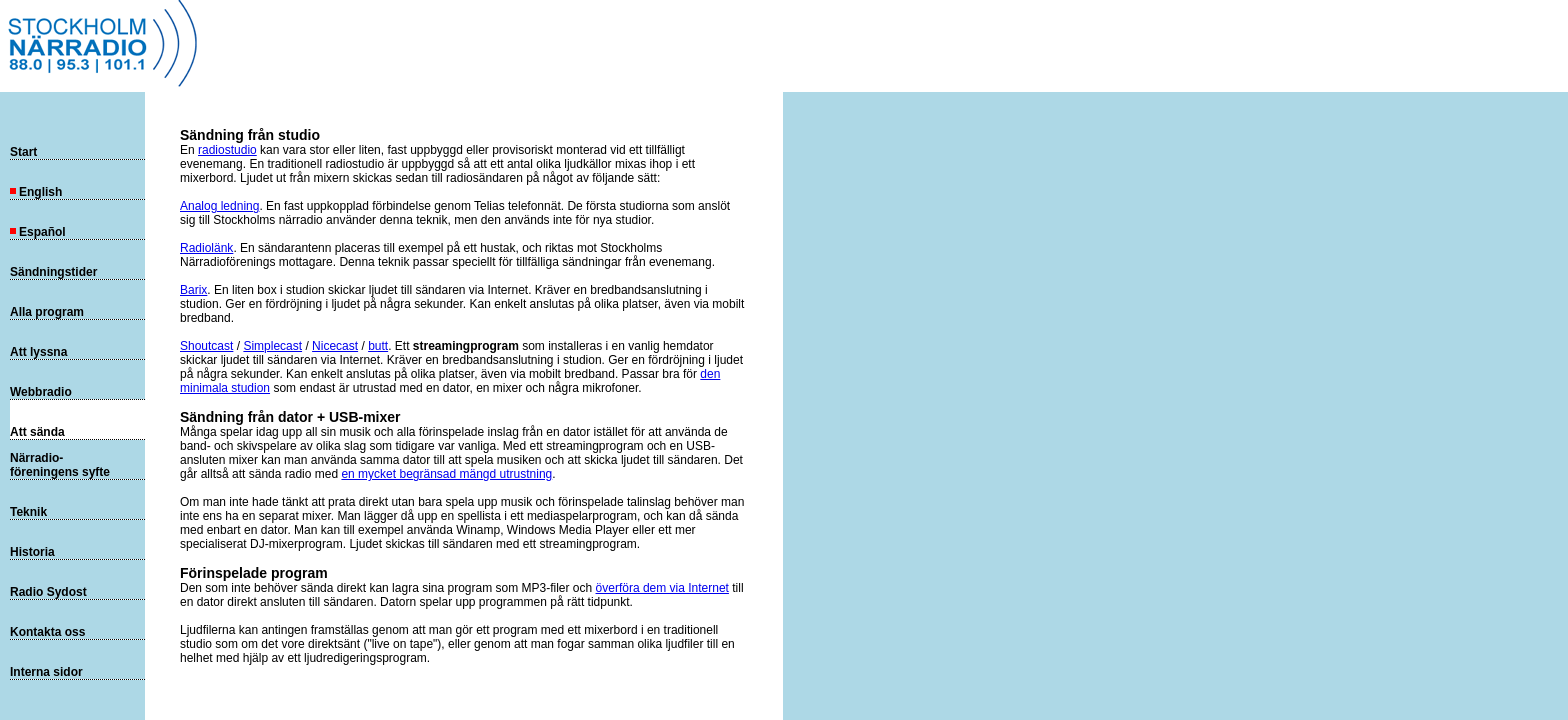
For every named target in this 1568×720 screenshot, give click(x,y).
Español (38, 232)
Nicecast (335, 346)
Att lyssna (38, 352)
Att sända (37, 432)
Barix (193, 290)
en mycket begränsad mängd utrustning (446, 474)
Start (23, 152)
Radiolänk (206, 248)
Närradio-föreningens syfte (60, 465)
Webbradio (41, 392)
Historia (32, 552)
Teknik (28, 512)
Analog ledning (219, 206)
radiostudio (227, 150)
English (36, 192)
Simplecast (272, 346)
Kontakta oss (47, 632)
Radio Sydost (48, 592)
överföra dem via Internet (662, 588)
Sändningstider (53, 272)
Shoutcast (206, 346)
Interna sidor (46, 672)
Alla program (47, 312)
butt (378, 346)
